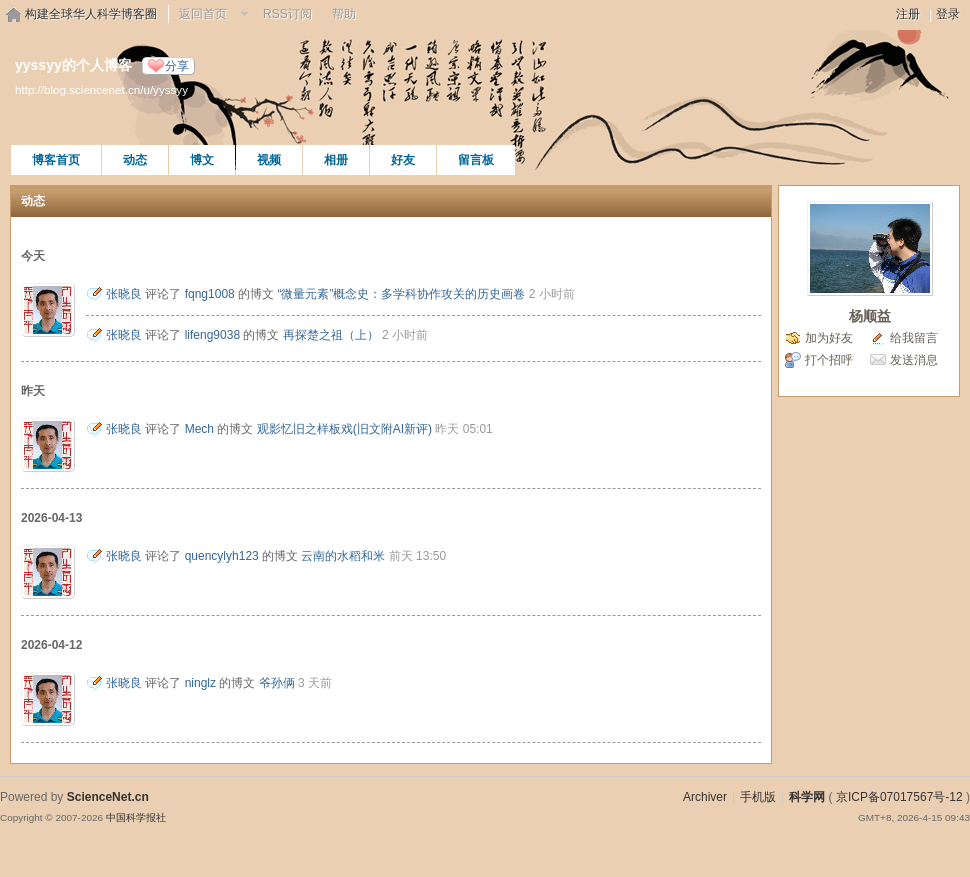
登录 (948, 14)
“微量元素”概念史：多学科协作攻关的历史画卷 (401, 294)
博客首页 (56, 160)
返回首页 (203, 14)
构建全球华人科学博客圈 (91, 14)
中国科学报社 (136, 817)
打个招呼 (829, 360)
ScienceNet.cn (108, 797)
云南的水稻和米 (343, 556)
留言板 (476, 160)
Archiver (705, 797)
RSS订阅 (287, 14)
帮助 (344, 14)
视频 (269, 160)
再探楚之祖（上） (331, 335)
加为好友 (829, 338)
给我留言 (914, 338)
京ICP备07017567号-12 (899, 797)
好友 (403, 160)
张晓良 (124, 294)
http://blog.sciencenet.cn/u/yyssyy (101, 89)
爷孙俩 (277, 683)
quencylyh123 (222, 556)
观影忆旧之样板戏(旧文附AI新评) (344, 429)
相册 (336, 160)
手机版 (758, 797)
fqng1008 (210, 294)
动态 (135, 160)
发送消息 (914, 360)
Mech (199, 429)
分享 (177, 66)
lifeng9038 (212, 335)
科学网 (807, 797)
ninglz (200, 683)
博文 (202, 160)
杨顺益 (870, 316)
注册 (908, 14)
